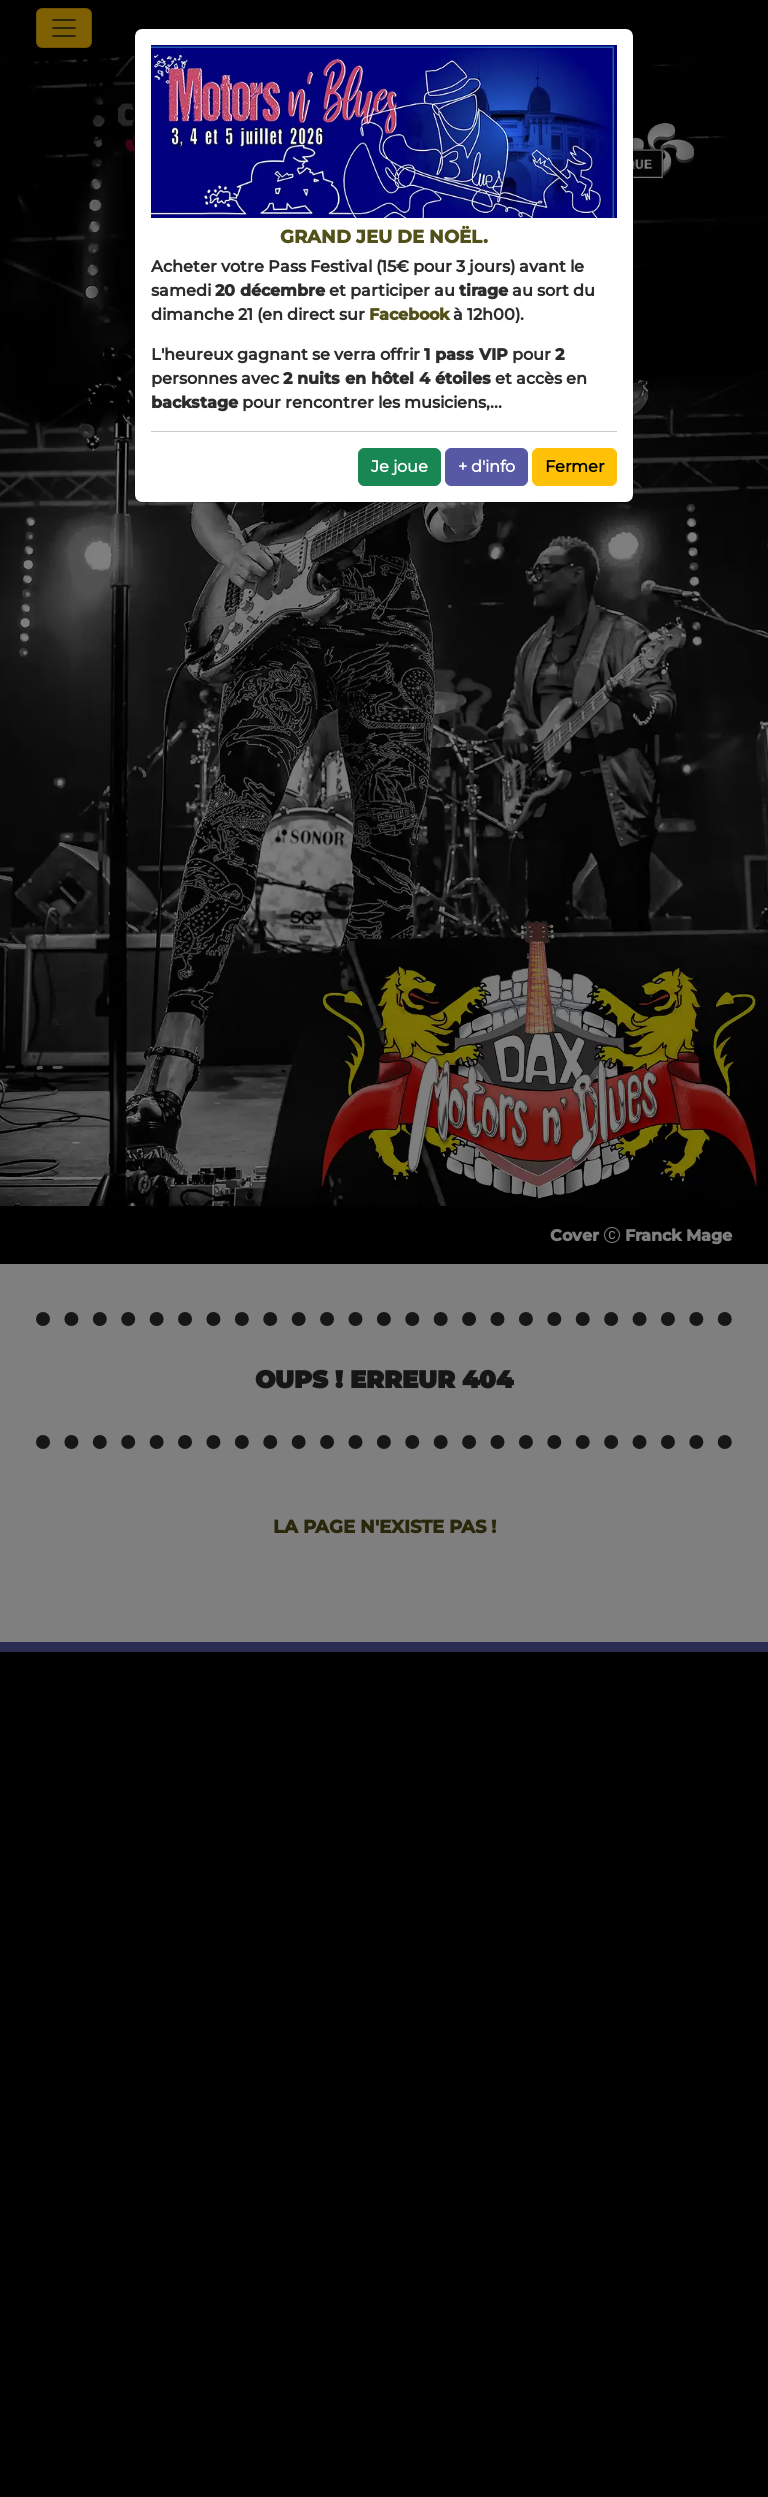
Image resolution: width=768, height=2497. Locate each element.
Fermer (574, 466)
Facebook (409, 314)
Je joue (399, 466)
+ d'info (486, 466)
